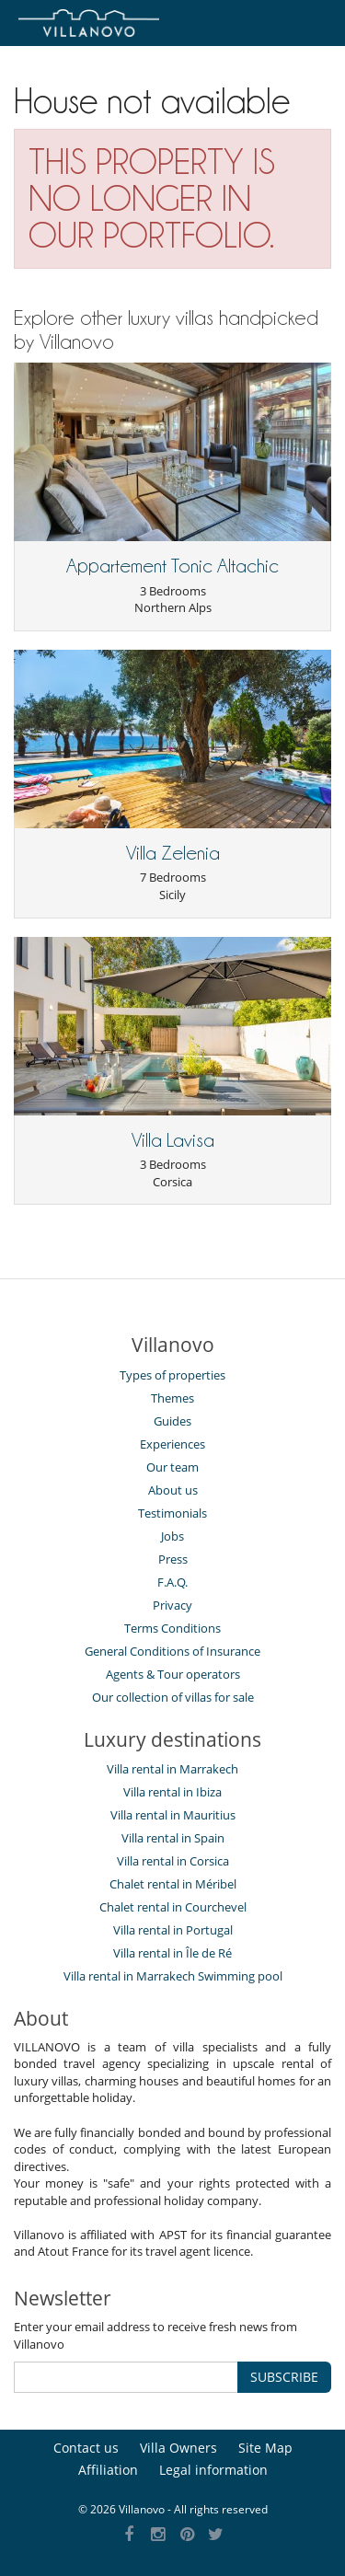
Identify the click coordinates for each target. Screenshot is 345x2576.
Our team (172, 1467)
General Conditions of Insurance (172, 1651)
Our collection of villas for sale (173, 1697)
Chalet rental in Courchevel (173, 1907)
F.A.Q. (172, 1582)
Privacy (172, 1605)
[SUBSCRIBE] (126, 2377)
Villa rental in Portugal (173, 1930)
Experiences (172, 1444)
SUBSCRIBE (284, 2376)
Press (173, 1559)
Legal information (213, 2469)
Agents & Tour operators (173, 1674)
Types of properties (172, 1375)
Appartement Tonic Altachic (172, 566)
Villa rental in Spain (172, 1838)
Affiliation (108, 2469)
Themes (172, 1398)
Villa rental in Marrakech (172, 1769)
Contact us (86, 2447)
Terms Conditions (172, 1628)
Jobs (172, 1536)
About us (173, 1490)
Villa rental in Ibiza (172, 1792)
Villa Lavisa (173, 1140)
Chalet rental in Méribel (172, 1884)
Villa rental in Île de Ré (172, 1953)
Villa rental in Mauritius (173, 1815)
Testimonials (172, 1513)
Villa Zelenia (173, 853)
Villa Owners (178, 2447)
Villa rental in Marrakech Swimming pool (172, 1976)
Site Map (265, 2447)
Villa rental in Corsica (173, 1861)
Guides (172, 1421)
